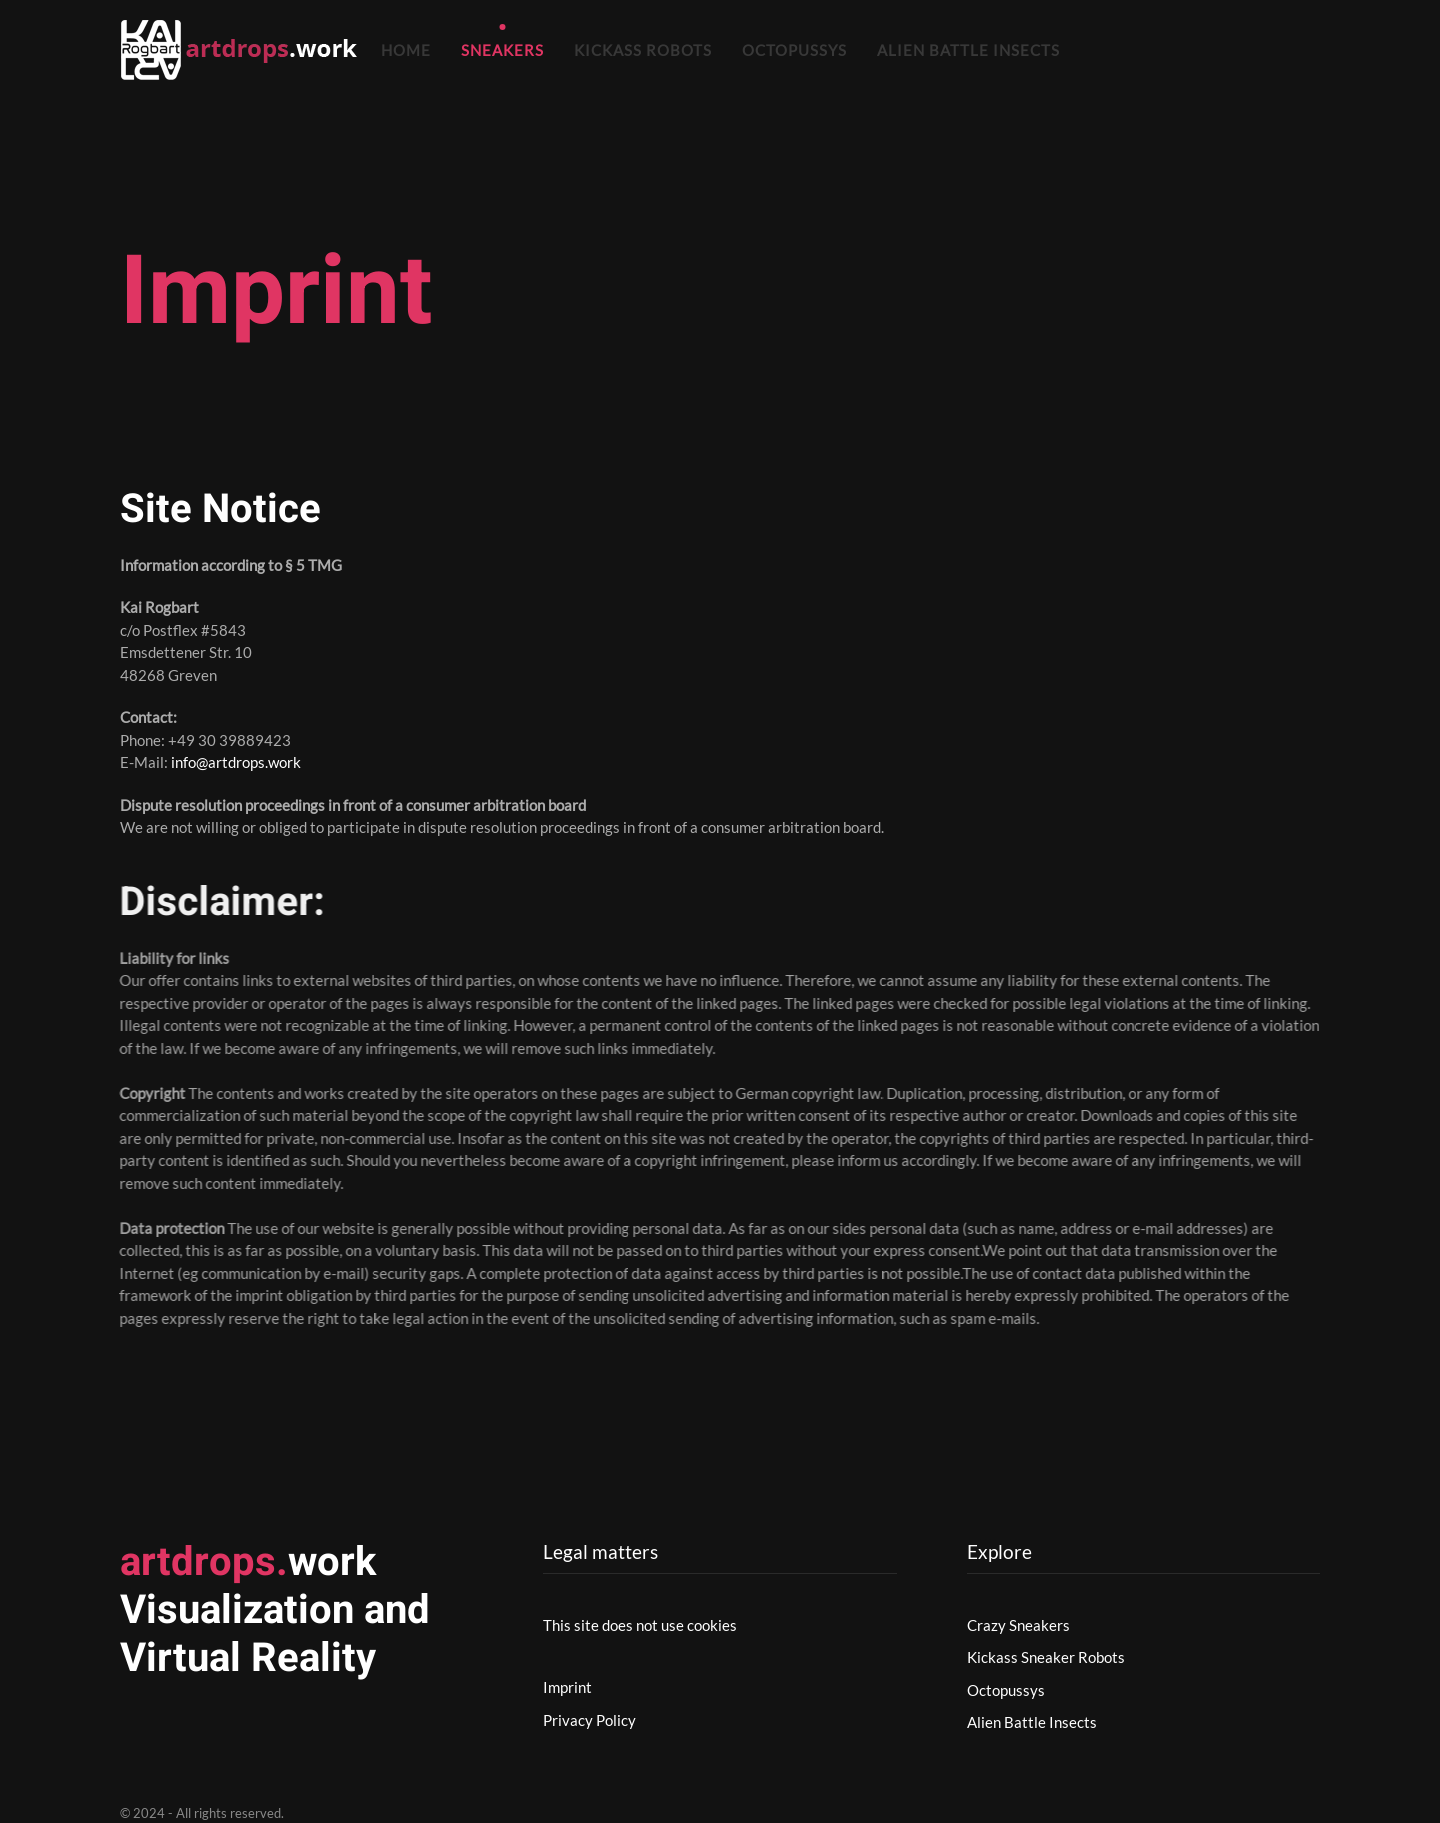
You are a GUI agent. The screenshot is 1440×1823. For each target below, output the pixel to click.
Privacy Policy (589, 1720)
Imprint (567, 1687)
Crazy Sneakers (1018, 1625)
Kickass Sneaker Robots (1046, 1657)
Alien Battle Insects (968, 50)
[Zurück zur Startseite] (243, 50)
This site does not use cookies (640, 1625)
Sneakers (502, 50)
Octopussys (794, 50)
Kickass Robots (643, 50)
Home (406, 50)
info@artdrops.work (236, 762)
